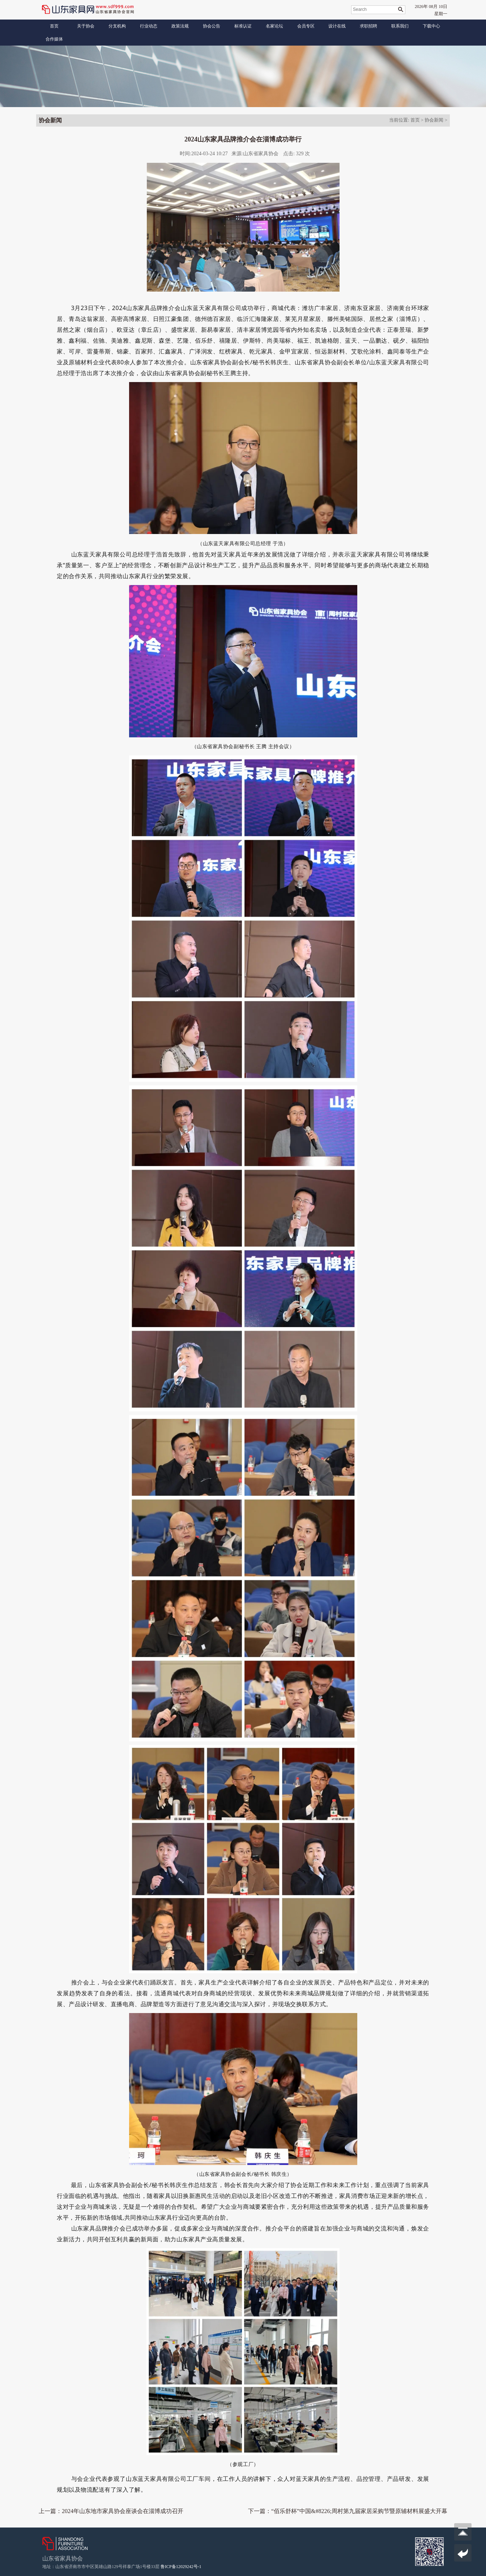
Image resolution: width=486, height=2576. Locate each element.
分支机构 (117, 26)
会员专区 (306, 26)
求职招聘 (368, 26)
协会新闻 (434, 120)
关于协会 (85, 26)
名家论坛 (274, 26)
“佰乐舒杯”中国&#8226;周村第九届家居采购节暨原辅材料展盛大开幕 (359, 2511)
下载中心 (431, 26)
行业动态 (148, 26)
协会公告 (211, 26)
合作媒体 (54, 39)
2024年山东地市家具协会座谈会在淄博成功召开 (122, 2511)
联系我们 (400, 26)
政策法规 (180, 26)
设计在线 (337, 26)
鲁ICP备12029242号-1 (181, 2566)
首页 (54, 26)
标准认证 (243, 26)
